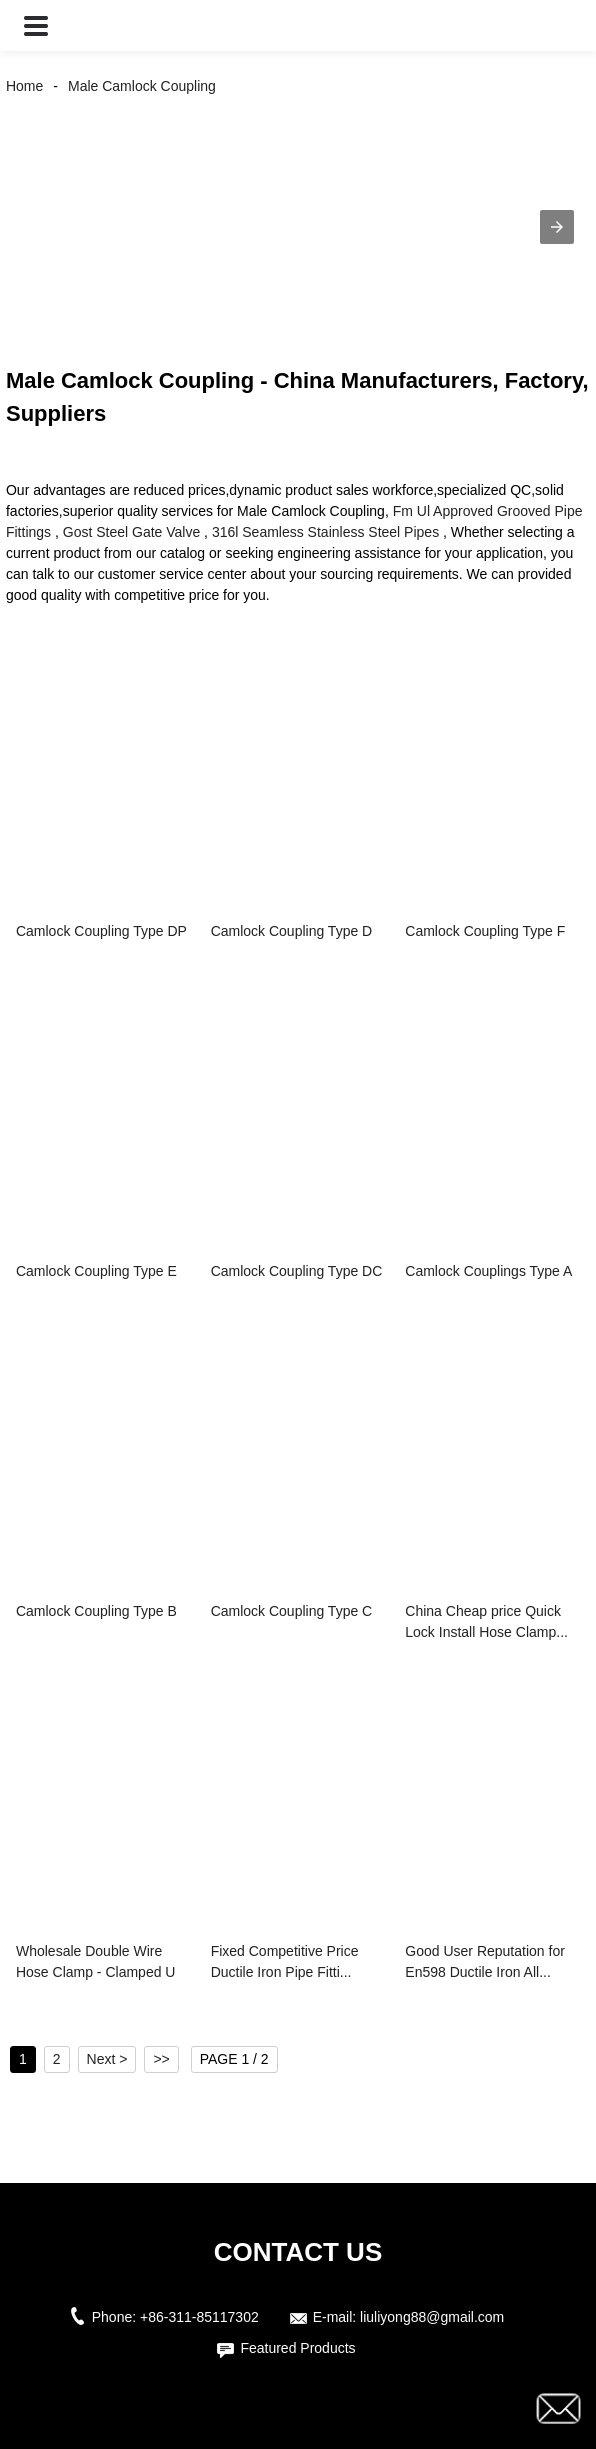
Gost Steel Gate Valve (131, 532)
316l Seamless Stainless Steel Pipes (325, 532)
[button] (36, 25)
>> (161, 2059)
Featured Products (297, 2348)
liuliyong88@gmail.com (432, 2317)
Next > (107, 2059)
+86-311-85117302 (199, 2317)
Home (24, 86)
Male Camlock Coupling (142, 86)
